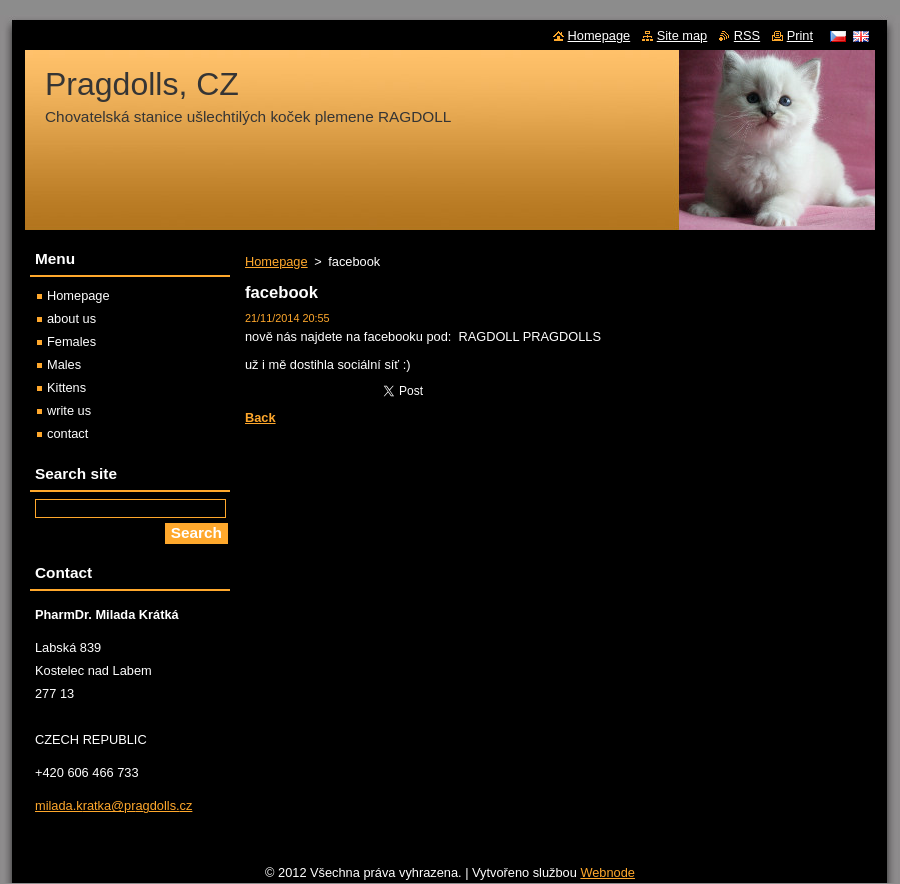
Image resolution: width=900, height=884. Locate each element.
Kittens (66, 387)
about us (71, 318)
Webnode (607, 872)
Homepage (276, 261)
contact (67, 433)
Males (64, 364)
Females (71, 341)
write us (69, 410)
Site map (682, 35)
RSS (747, 35)
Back (260, 417)
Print (800, 35)
